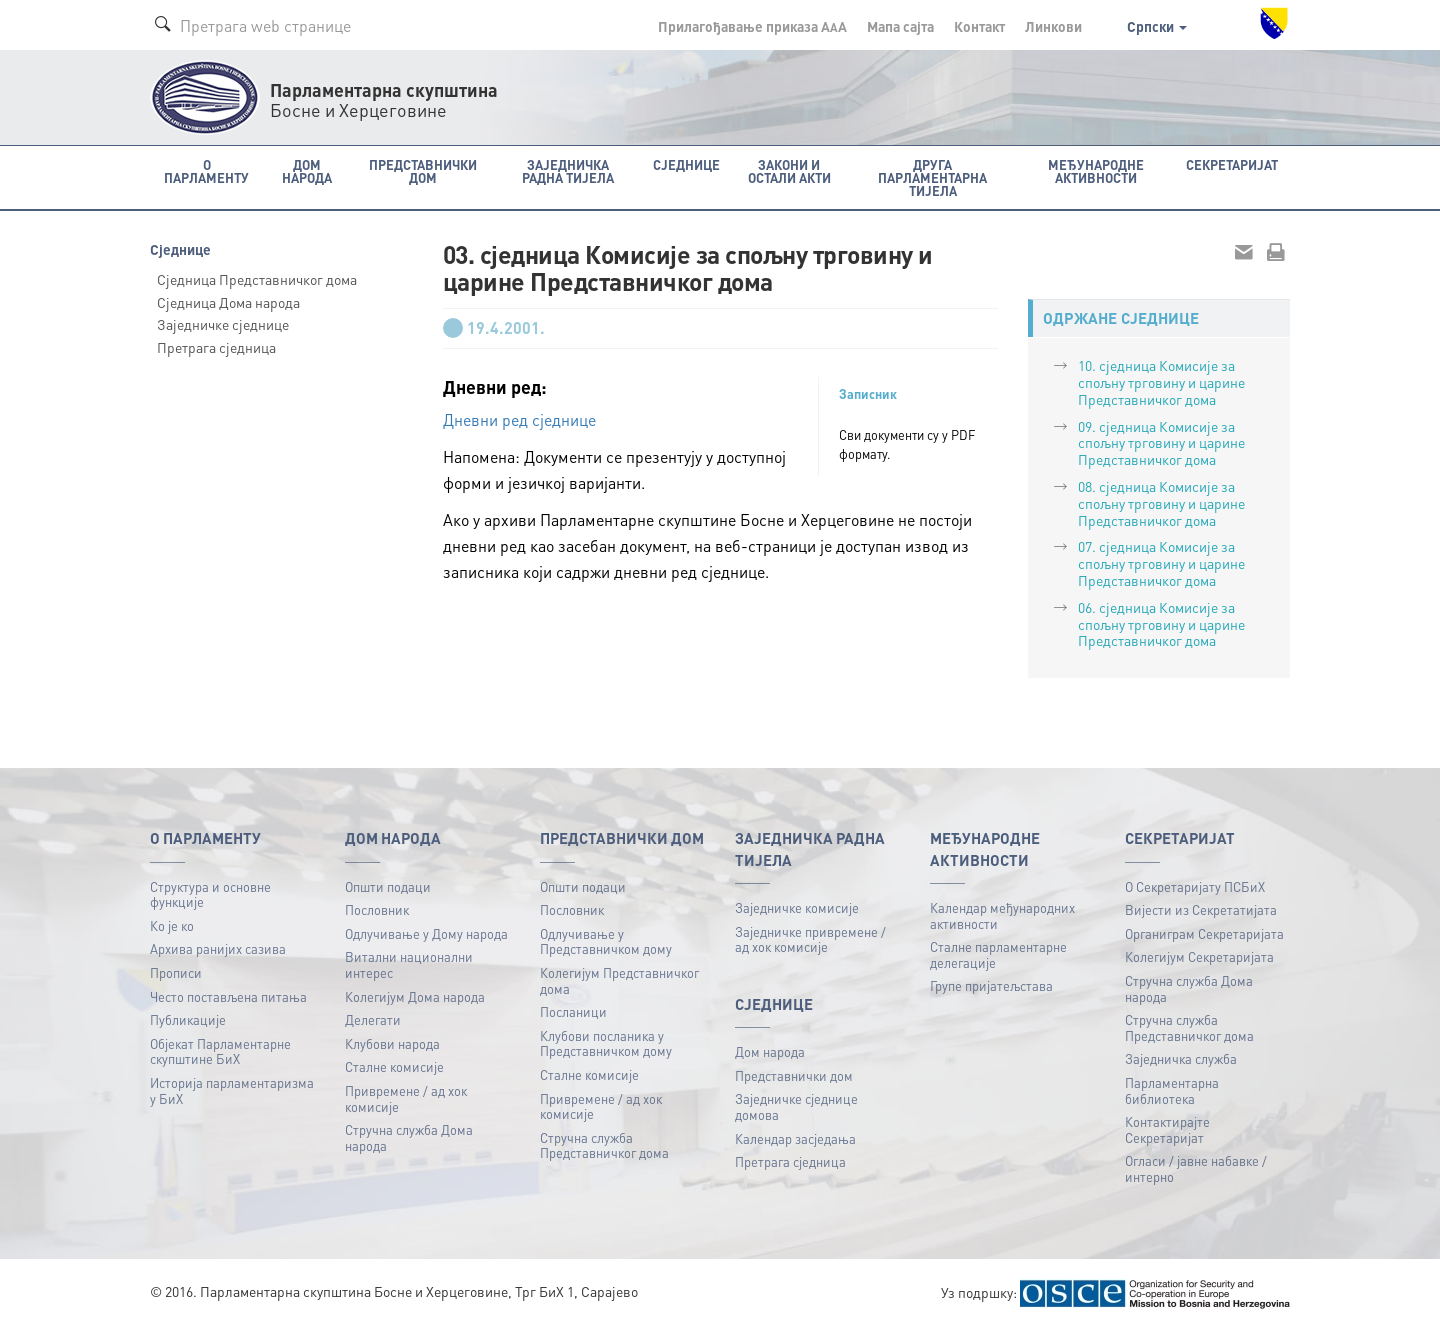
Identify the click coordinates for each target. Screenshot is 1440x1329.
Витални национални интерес (409, 964)
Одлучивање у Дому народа (426, 933)
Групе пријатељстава (991, 985)
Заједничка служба (1181, 1058)
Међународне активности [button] (1096, 171)
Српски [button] (1157, 26)
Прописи (176, 972)
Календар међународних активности (1002, 915)
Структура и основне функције (210, 894)
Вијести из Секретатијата (1201, 909)
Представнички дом (794, 1075)
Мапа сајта (900, 26)
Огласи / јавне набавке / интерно (1196, 1168)
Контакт (979, 26)
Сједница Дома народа (228, 302)
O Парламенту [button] (206, 171)
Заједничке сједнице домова (796, 1106)
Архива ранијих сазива (218, 948)
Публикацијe (188, 1019)
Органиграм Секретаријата (1204, 933)
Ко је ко (172, 925)
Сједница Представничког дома (257, 279)
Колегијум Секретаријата (1199, 956)
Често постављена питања (228, 996)
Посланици (573, 1011)
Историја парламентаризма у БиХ (232, 1090)
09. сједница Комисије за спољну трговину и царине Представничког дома (1161, 443)
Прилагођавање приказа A (752, 26)
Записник (868, 394)
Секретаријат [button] (1232, 164)
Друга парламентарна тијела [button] (932, 177)
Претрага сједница (216, 347)
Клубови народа (392, 1043)
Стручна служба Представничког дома (604, 1145)
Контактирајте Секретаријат (1167, 1129)
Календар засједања (795, 1138)
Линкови (1053, 26)
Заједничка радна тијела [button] (568, 171)
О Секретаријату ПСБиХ (1195, 886)
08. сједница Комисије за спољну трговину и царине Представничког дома (1161, 503)
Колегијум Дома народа (415, 996)
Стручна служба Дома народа (409, 1137)
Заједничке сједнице (223, 324)
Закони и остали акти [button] (789, 171)
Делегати (373, 1019)
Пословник (377, 909)
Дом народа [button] (307, 171)
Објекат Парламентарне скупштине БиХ (220, 1051)
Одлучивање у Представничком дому (606, 941)
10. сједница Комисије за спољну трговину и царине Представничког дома (1161, 382)
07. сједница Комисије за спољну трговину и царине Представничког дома (1161, 563)
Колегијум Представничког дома (619, 980)
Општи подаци (388, 886)
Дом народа (770, 1051)
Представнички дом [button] (423, 171)
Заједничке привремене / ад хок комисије (810, 939)
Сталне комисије (394, 1066)
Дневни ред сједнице (519, 419)
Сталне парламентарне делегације (998, 954)
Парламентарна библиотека (1172, 1090)
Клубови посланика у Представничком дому (606, 1043)
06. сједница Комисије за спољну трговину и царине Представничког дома (1161, 624)
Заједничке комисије (797, 907)
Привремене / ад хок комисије (406, 1098)
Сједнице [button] (686, 164)
